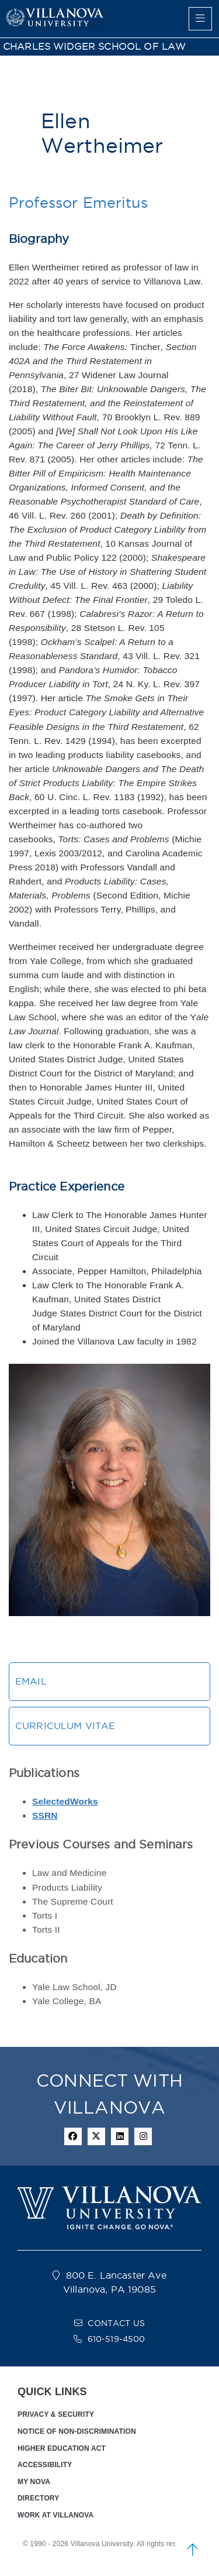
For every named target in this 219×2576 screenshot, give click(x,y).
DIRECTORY (38, 2498)
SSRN (45, 1815)
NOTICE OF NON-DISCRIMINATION (77, 2431)
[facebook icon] (73, 2136)
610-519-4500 (116, 2339)
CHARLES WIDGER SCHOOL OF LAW (94, 47)
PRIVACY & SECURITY (56, 2414)
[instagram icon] (143, 2136)
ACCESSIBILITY (45, 2465)
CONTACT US (116, 2323)
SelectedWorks (65, 1801)
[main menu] (200, 18)
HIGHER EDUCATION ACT (62, 2448)
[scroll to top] (192, 2549)
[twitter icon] (96, 2136)
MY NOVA (34, 2482)
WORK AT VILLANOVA (55, 2515)
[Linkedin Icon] (119, 2136)
